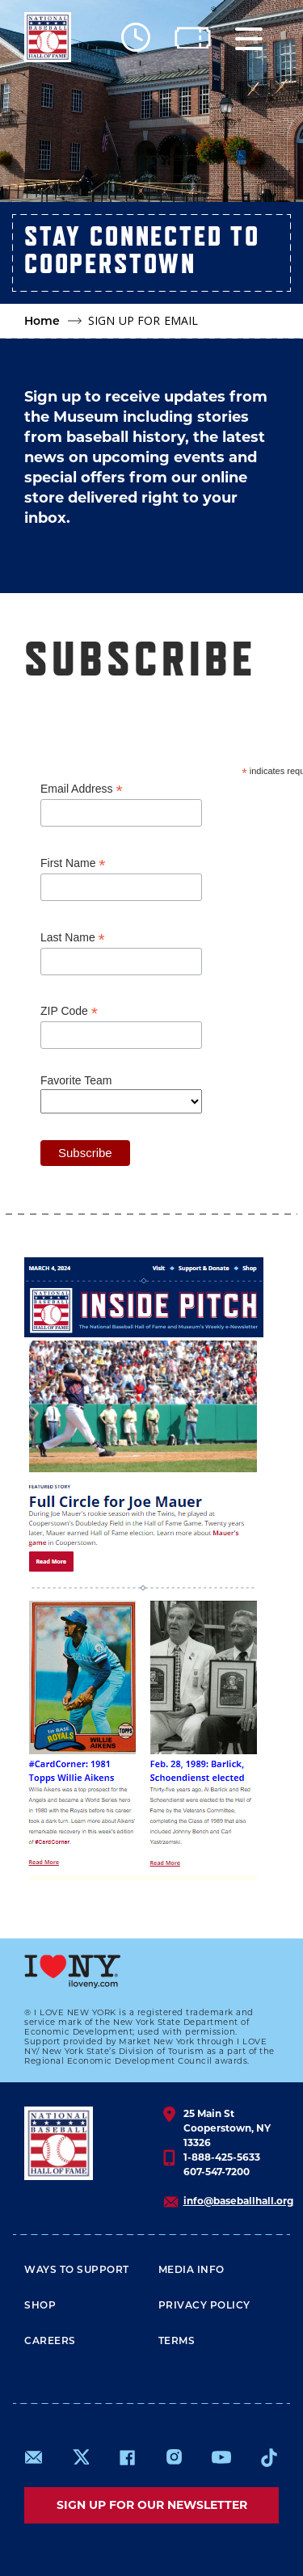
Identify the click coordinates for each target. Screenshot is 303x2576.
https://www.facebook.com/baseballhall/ (127, 2457)
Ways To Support (76, 2269)
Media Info (191, 2269)
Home (42, 321)
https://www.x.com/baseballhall (80, 2456)
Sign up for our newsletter (152, 2505)
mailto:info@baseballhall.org (34, 2457)
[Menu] (249, 37)
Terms (177, 2340)
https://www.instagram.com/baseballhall (173, 2457)
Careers (50, 2340)
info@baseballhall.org (238, 2201)
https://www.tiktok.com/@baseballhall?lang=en (269, 2457)
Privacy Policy (204, 2305)
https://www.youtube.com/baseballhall (221, 2457)
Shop (40, 2305)
